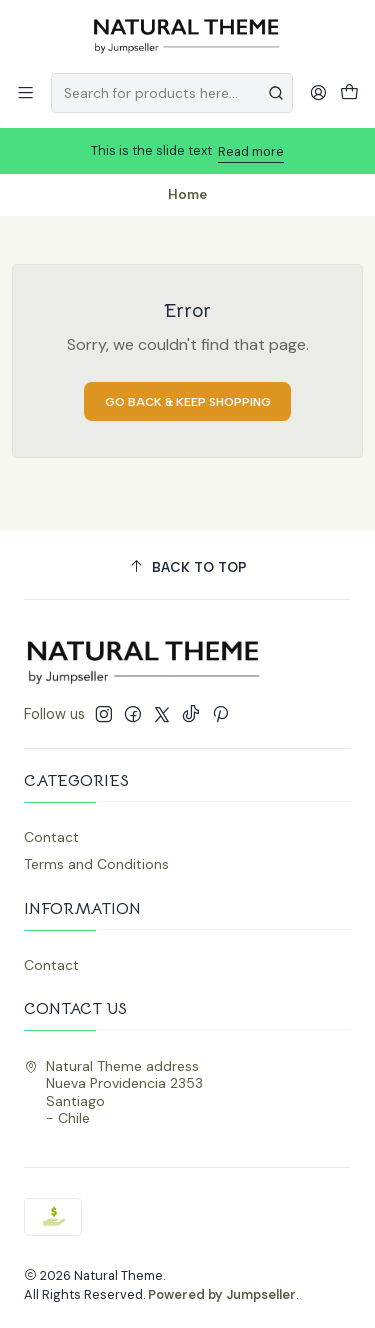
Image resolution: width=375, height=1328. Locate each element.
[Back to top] (187, 567)
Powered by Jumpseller (222, 1294)
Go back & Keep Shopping (188, 402)
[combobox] (172, 93)
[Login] (318, 92)
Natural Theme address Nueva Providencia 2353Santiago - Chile (113, 1092)
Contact (51, 837)
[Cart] (349, 92)
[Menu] (25, 92)
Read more (251, 151)
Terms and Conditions (96, 864)
